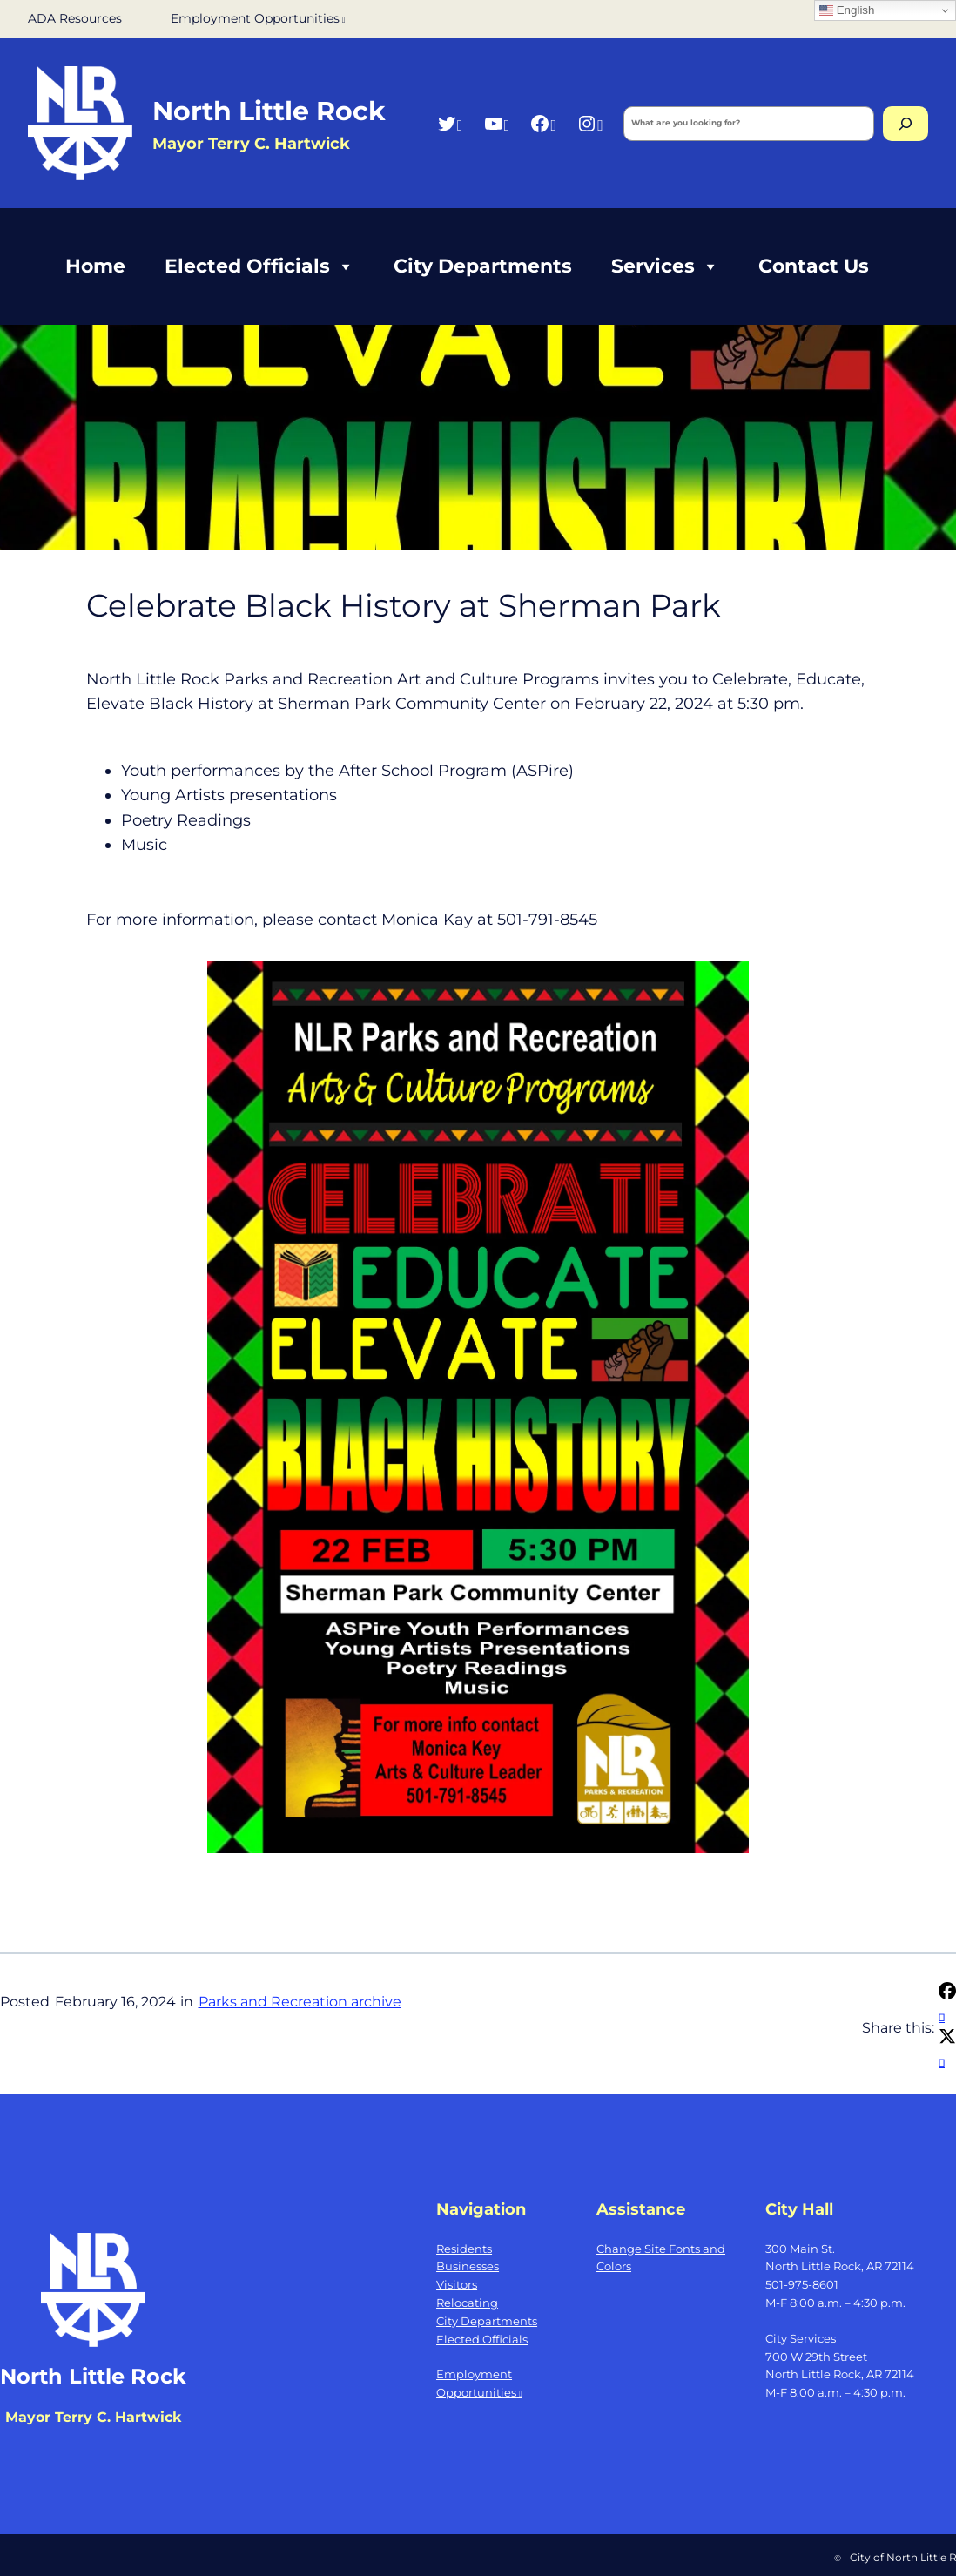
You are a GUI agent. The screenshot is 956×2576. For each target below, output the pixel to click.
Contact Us (813, 266)
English (846, 10)
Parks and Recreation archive (300, 2001)
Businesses (467, 2266)
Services (665, 266)
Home (95, 266)
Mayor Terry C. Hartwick (93, 2417)
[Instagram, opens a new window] (589, 123)
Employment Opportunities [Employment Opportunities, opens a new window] (258, 18)
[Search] (905, 123)
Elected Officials (259, 266)
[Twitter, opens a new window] (449, 123)
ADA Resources (75, 18)
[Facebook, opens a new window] (542, 123)
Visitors (456, 2284)
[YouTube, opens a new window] (496, 123)
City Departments (483, 266)
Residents (464, 2249)
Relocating (467, 2303)
